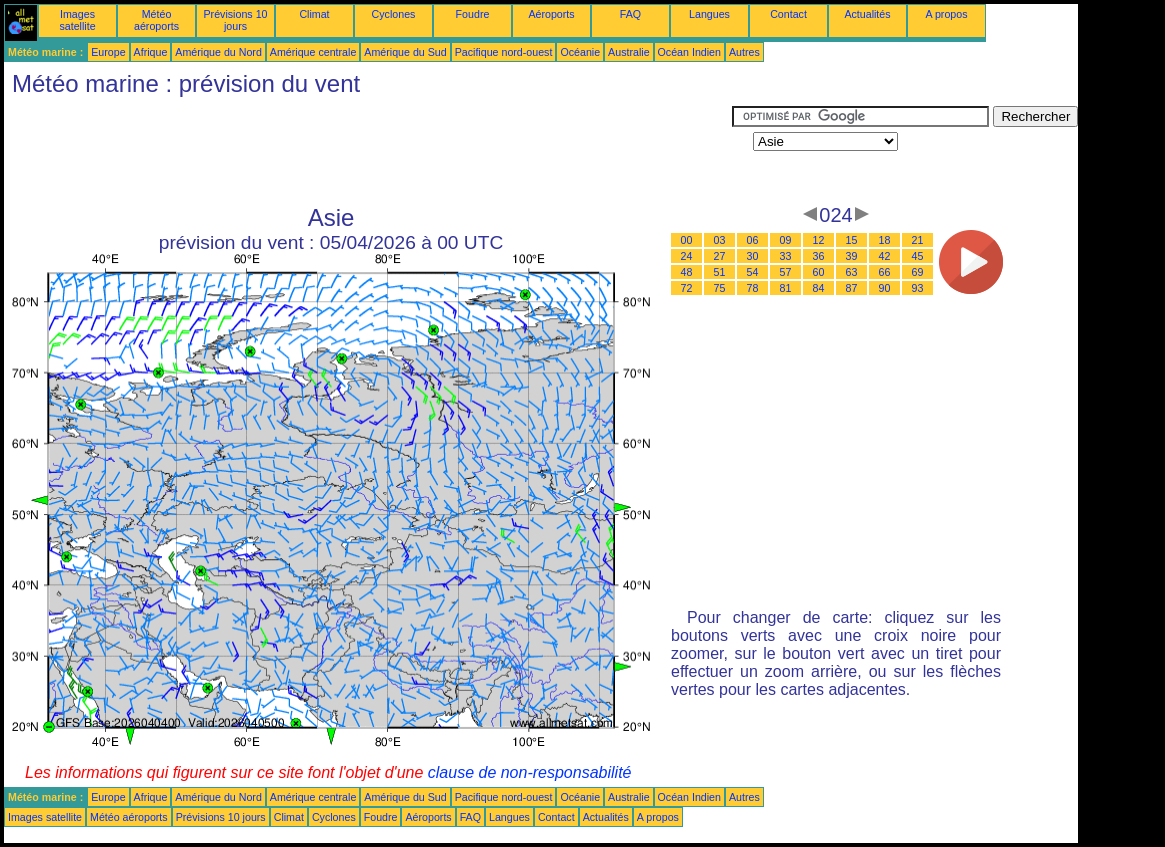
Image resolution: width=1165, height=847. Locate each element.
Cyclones (394, 14)
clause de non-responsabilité (530, 772)
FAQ (630, 14)
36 (819, 256)
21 (918, 240)
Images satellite (77, 20)
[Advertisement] (368, 151)
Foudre (473, 14)
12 (819, 240)
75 (720, 288)
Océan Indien (689, 52)
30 (753, 256)
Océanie (580, 52)
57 (786, 272)
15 (852, 240)
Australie (628, 52)
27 (720, 256)
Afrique (151, 52)
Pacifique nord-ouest (504, 52)
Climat (314, 14)
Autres (744, 52)
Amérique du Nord (218, 52)
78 (753, 288)
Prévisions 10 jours (236, 20)
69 (918, 272)
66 (885, 272)
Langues (709, 14)
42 (885, 256)
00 (687, 240)
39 (852, 256)
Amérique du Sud (405, 52)
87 (852, 288)
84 (819, 288)
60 (819, 272)
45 (918, 256)
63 (852, 272)
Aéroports (551, 14)
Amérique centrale (313, 52)
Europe (108, 52)
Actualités (867, 14)
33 (786, 256)
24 (687, 256)
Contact (788, 14)
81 (786, 288)
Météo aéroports (156, 20)
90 (885, 288)
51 (720, 272)
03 (720, 240)
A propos (946, 14)
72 (687, 288)
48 (687, 272)
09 (786, 240)
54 (753, 272)
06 (753, 240)
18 (885, 240)
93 (918, 288)
